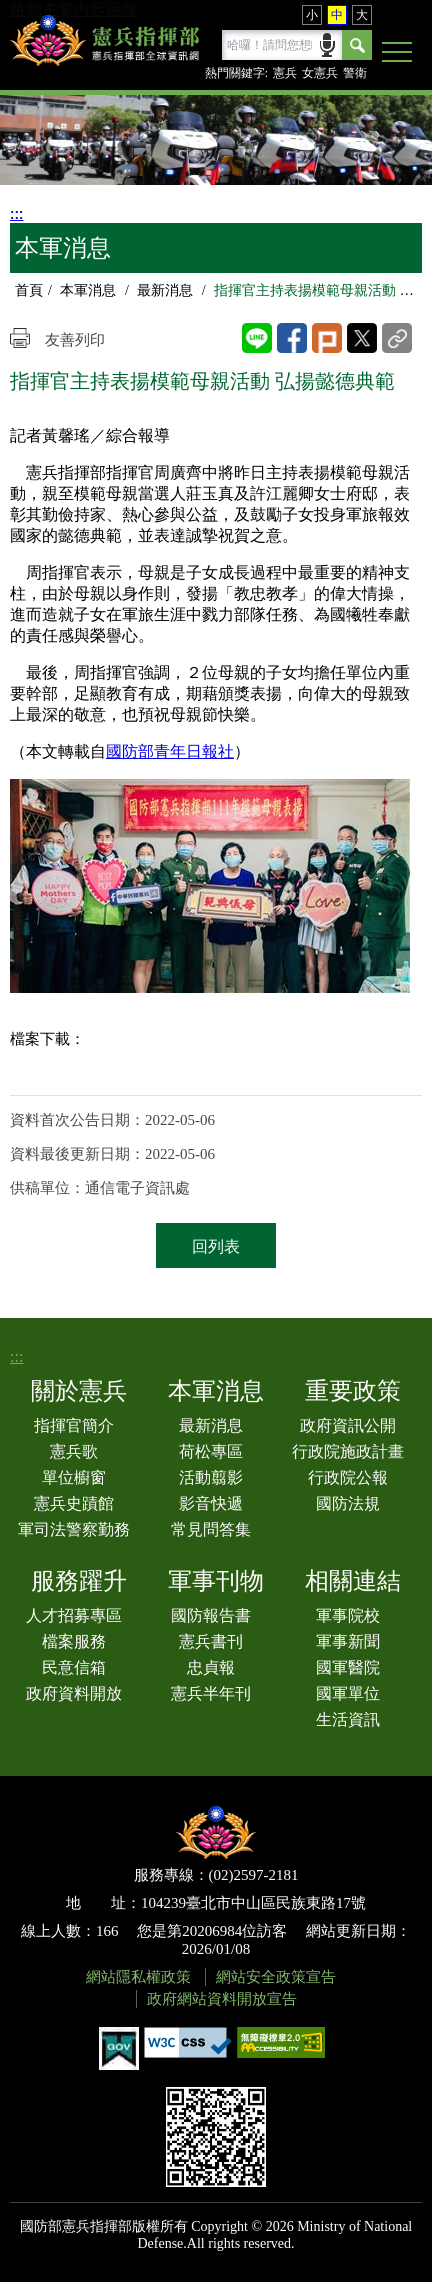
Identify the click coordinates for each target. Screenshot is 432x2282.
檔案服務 (74, 1641)
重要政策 (353, 1391)
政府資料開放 (74, 1693)
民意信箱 (74, 1667)
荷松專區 (211, 1451)
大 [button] (362, 15)
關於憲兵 (79, 1391)
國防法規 (348, 1503)
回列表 (216, 1246)
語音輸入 (327, 43)
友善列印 (75, 340)
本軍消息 (88, 290)
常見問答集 (211, 1529)
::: (16, 213)
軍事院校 (348, 1615)
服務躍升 (79, 1581)
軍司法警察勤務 (74, 1529)
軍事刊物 (216, 1581)
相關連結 (353, 1581)
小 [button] (312, 15)
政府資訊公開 (348, 1425)
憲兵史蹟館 (74, 1503)
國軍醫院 (348, 1667)
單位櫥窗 (74, 1477)
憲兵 (285, 73)
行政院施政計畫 (348, 1451)
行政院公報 (348, 1477)
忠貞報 (211, 1667)
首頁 (29, 290)
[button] (397, 53)
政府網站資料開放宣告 (222, 1999)
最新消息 (165, 290)
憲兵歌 (74, 1451)
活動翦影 (211, 1477)
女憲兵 (320, 73)
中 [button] (337, 15)
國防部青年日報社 (170, 751)
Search (357, 45)
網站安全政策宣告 (276, 1977)
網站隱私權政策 (138, 1977)
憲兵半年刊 (211, 1693)
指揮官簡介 (74, 1425)
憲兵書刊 (211, 1641)
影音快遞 (211, 1503)
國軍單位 (348, 1693)
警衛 (355, 73)
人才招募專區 (74, 1615)
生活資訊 (348, 1719)
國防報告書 (211, 1615)
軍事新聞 (348, 1641)
